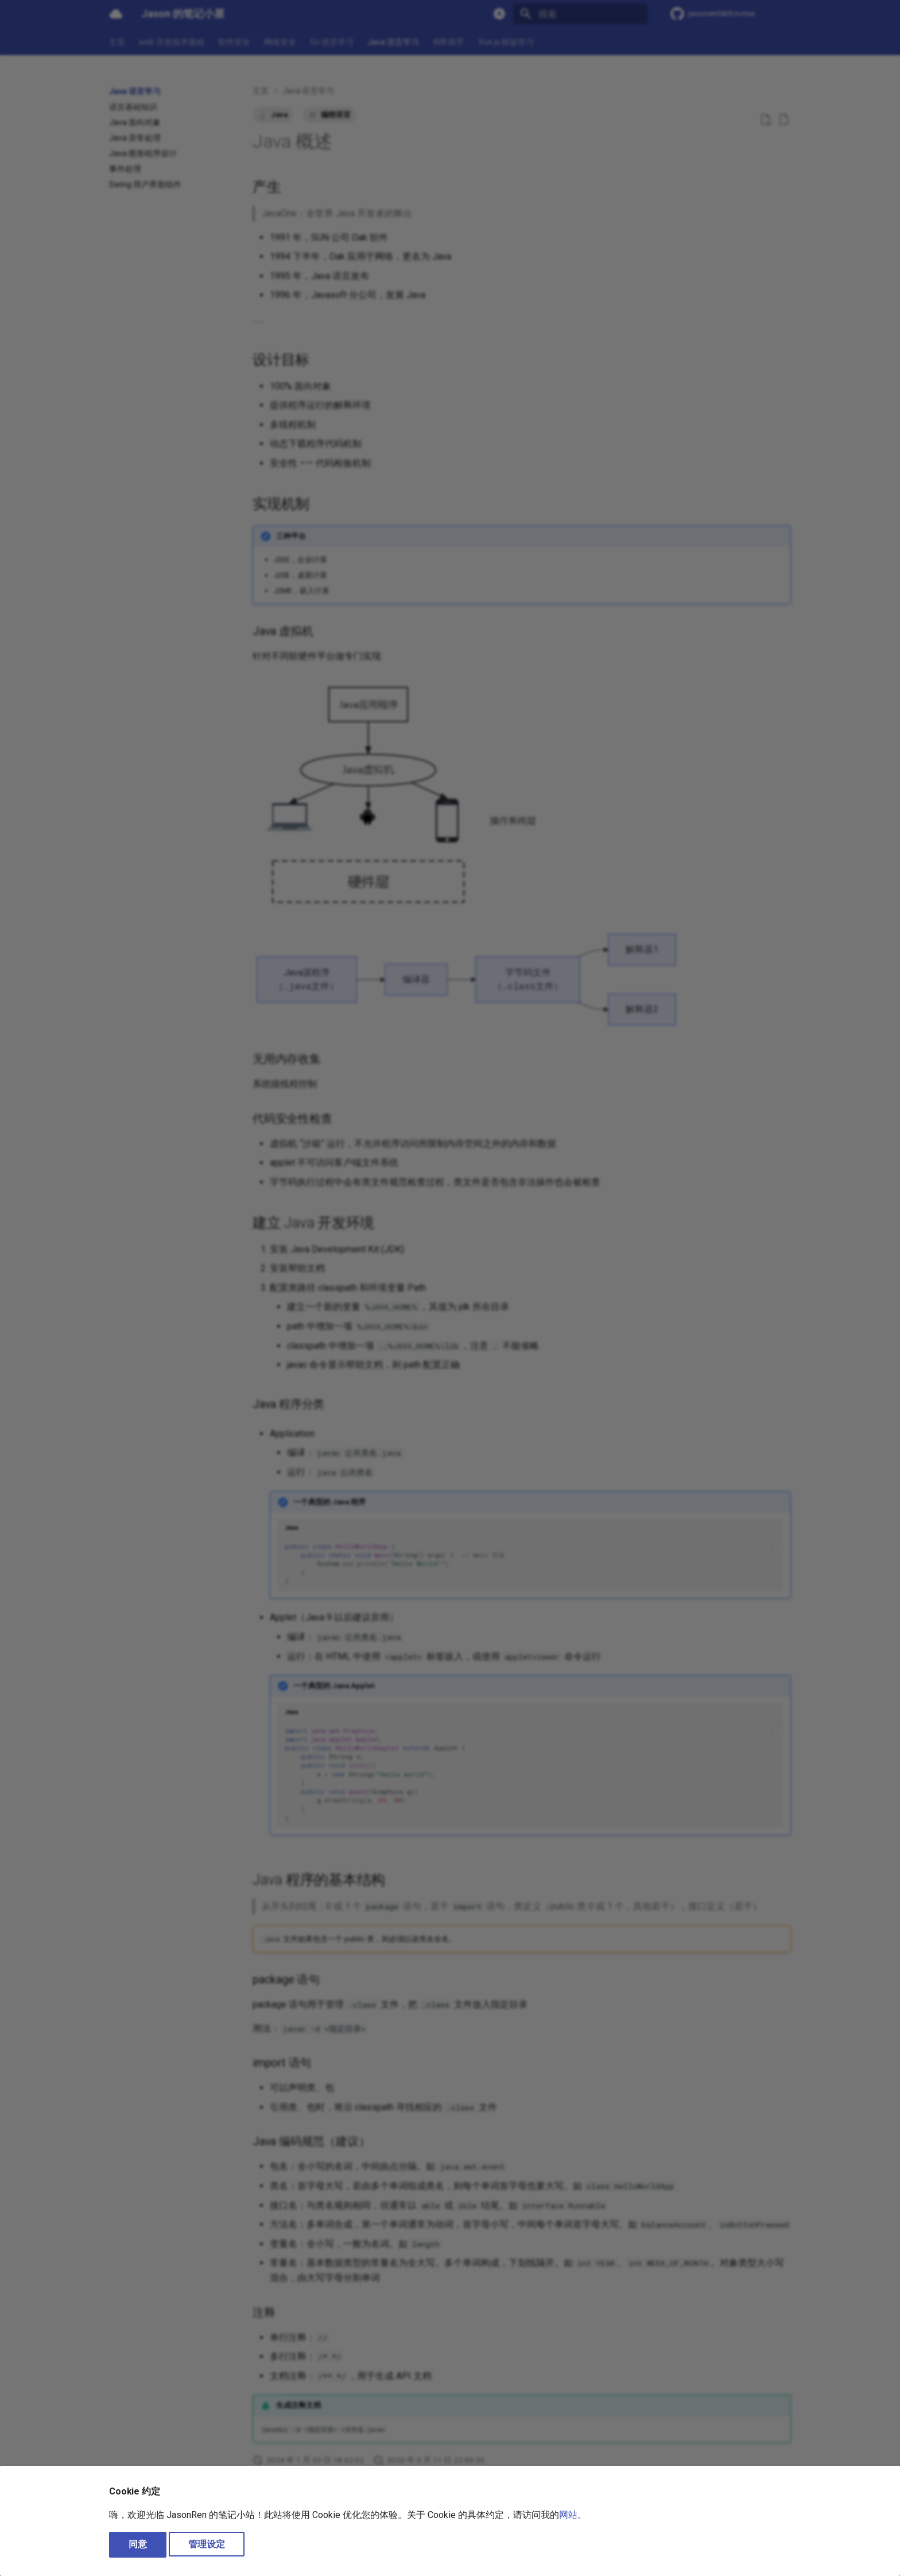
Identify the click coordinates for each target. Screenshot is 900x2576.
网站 (568, 2514)
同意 (138, 2544)
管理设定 (206, 2544)
